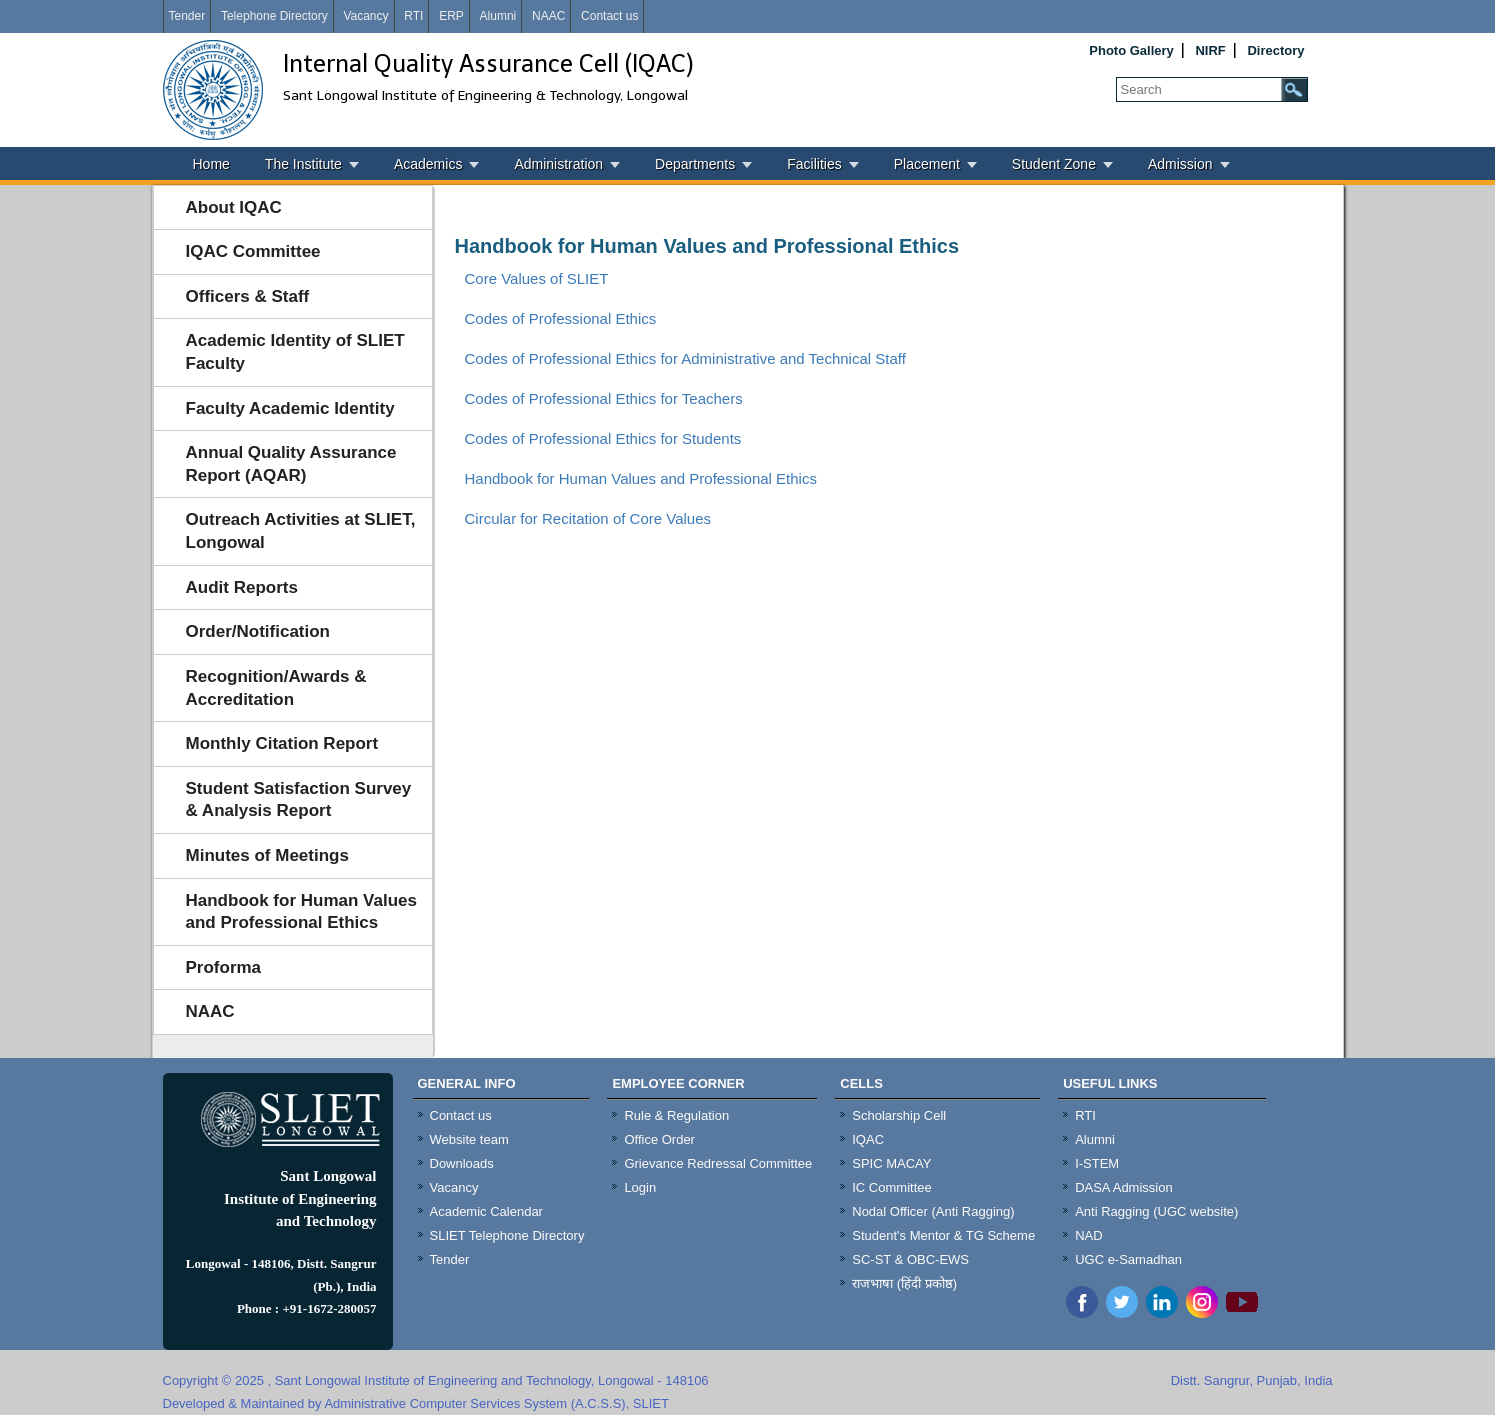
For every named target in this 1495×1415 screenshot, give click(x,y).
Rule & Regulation (676, 1115)
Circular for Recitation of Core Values (588, 518)
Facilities (814, 164)
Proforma (224, 967)
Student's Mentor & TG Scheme (943, 1235)
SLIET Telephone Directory (507, 1235)
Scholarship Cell (899, 1115)
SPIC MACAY (891, 1163)
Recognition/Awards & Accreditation (276, 688)
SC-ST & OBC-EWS (910, 1259)
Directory (1275, 50)
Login (640, 1187)
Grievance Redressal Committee (718, 1163)
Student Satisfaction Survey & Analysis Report (299, 800)
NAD (1088, 1235)
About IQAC (234, 207)
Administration (558, 164)
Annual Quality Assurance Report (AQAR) (291, 464)
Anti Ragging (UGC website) (1156, 1211)
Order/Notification (258, 631)
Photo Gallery (1131, 50)
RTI (413, 16)
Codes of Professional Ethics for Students (603, 438)
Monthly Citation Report (282, 743)
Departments (695, 164)
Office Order (659, 1139)
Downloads (462, 1163)
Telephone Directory (274, 16)
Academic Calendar (486, 1211)
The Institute (303, 164)
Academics (428, 164)
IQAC (868, 1139)
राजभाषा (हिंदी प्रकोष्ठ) (904, 1283)
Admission (1180, 164)
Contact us (609, 16)
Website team (469, 1139)
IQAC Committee (253, 251)
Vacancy (365, 16)
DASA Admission (1124, 1187)
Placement (927, 164)
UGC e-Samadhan (1128, 1259)
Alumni (498, 16)
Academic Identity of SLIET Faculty (295, 352)
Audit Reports (242, 587)
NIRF (1210, 50)
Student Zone (1054, 164)
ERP (451, 16)
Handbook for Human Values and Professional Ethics (301, 912)
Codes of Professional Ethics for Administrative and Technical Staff (685, 358)
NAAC (548, 16)
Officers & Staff (248, 296)
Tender (187, 16)
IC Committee (891, 1187)
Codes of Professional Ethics (561, 318)
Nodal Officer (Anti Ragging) (933, 1211)
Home (211, 164)
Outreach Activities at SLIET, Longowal (301, 531)
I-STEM (1097, 1163)
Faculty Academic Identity (290, 408)
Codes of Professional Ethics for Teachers (604, 398)
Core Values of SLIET (537, 278)
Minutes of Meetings (267, 855)
